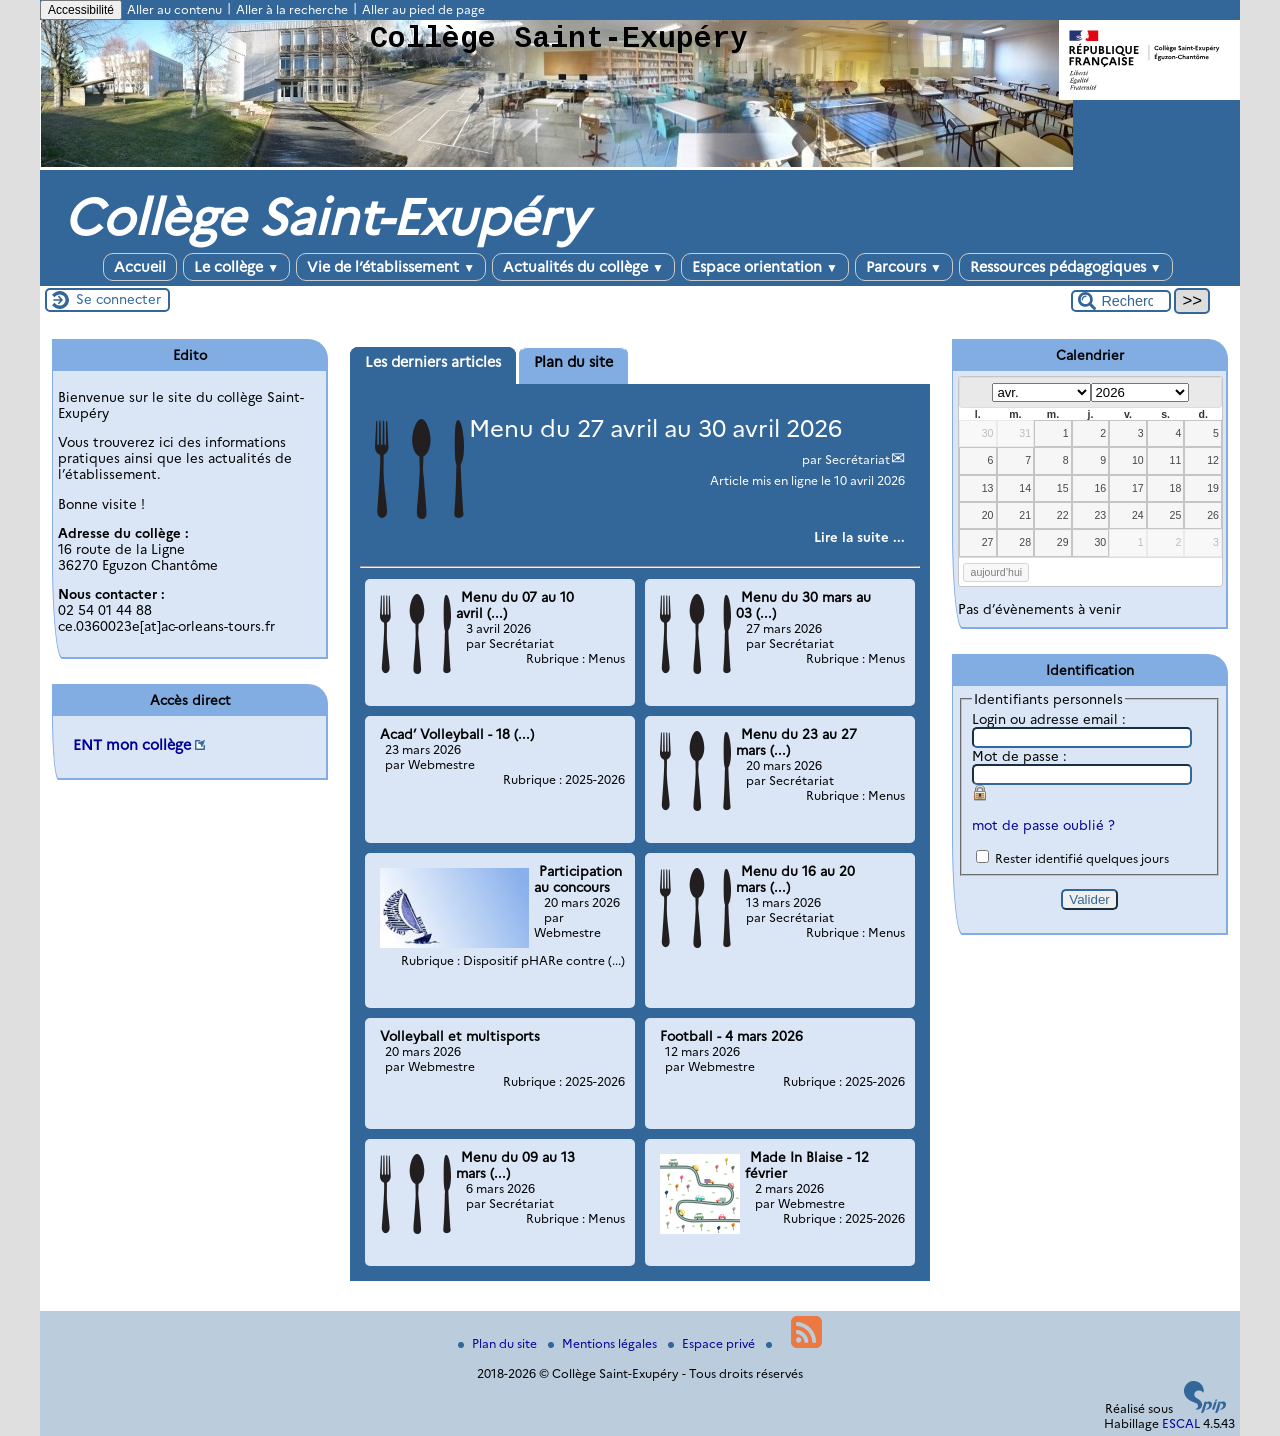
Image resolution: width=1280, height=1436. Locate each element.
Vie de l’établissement (391, 267)
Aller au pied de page (423, 9)
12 (1213, 460)
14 (1025, 488)
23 (1100, 515)
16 (1100, 488)
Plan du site (499, 1343)
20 (988, 515)
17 (1138, 488)
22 (1063, 515)
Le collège (236, 267)
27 (988, 542)
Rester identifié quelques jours (1082, 858)
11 (1176, 460)
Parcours (904, 267)
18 (1176, 488)
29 (1063, 542)
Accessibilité (81, 10)
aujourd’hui (997, 572)
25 (1176, 515)
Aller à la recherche (292, 9)
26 (1213, 515)
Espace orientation (765, 267)
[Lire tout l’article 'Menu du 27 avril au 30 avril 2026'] (859, 537)
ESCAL (1181, 1423)
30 (988, 433)
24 (1138, 515)
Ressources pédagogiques (1066, 267)
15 (1063, 488)
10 (1138, 460)
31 (1025, 433)
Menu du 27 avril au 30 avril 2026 (655, 428)
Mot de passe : (1019, 756)
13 (988, 488)
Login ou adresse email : (1049, 719)
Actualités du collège (583, 267)
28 (1025, 542)
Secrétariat (857, 459)
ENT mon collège (132, 745)
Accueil (140, 267)
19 (1213, 488)
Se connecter (118, 299)
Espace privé (713, 1343)
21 (1025, 515)
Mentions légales (604, 1343)
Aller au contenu (174, 9)
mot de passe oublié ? (1043, 825)
